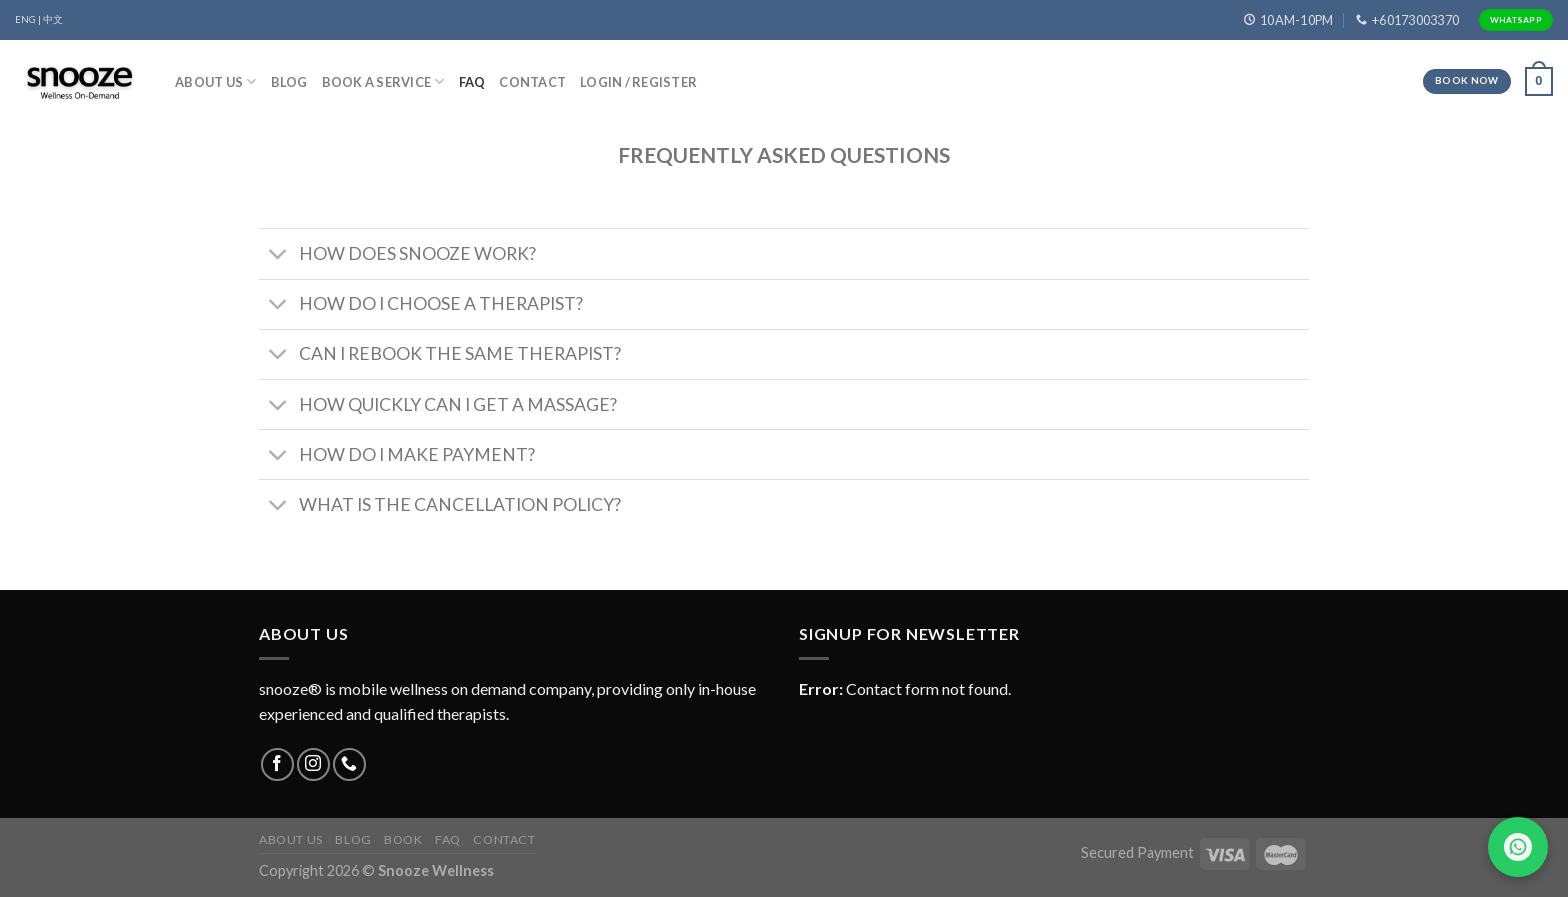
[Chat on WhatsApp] (1518, 847)
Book (403, 839)
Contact (532, 82)
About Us (216, 81)
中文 (53, 19)
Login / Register (638, 82)
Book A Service (383, 81)
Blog (289, 82)
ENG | (28, 19)
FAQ (472, 82)
